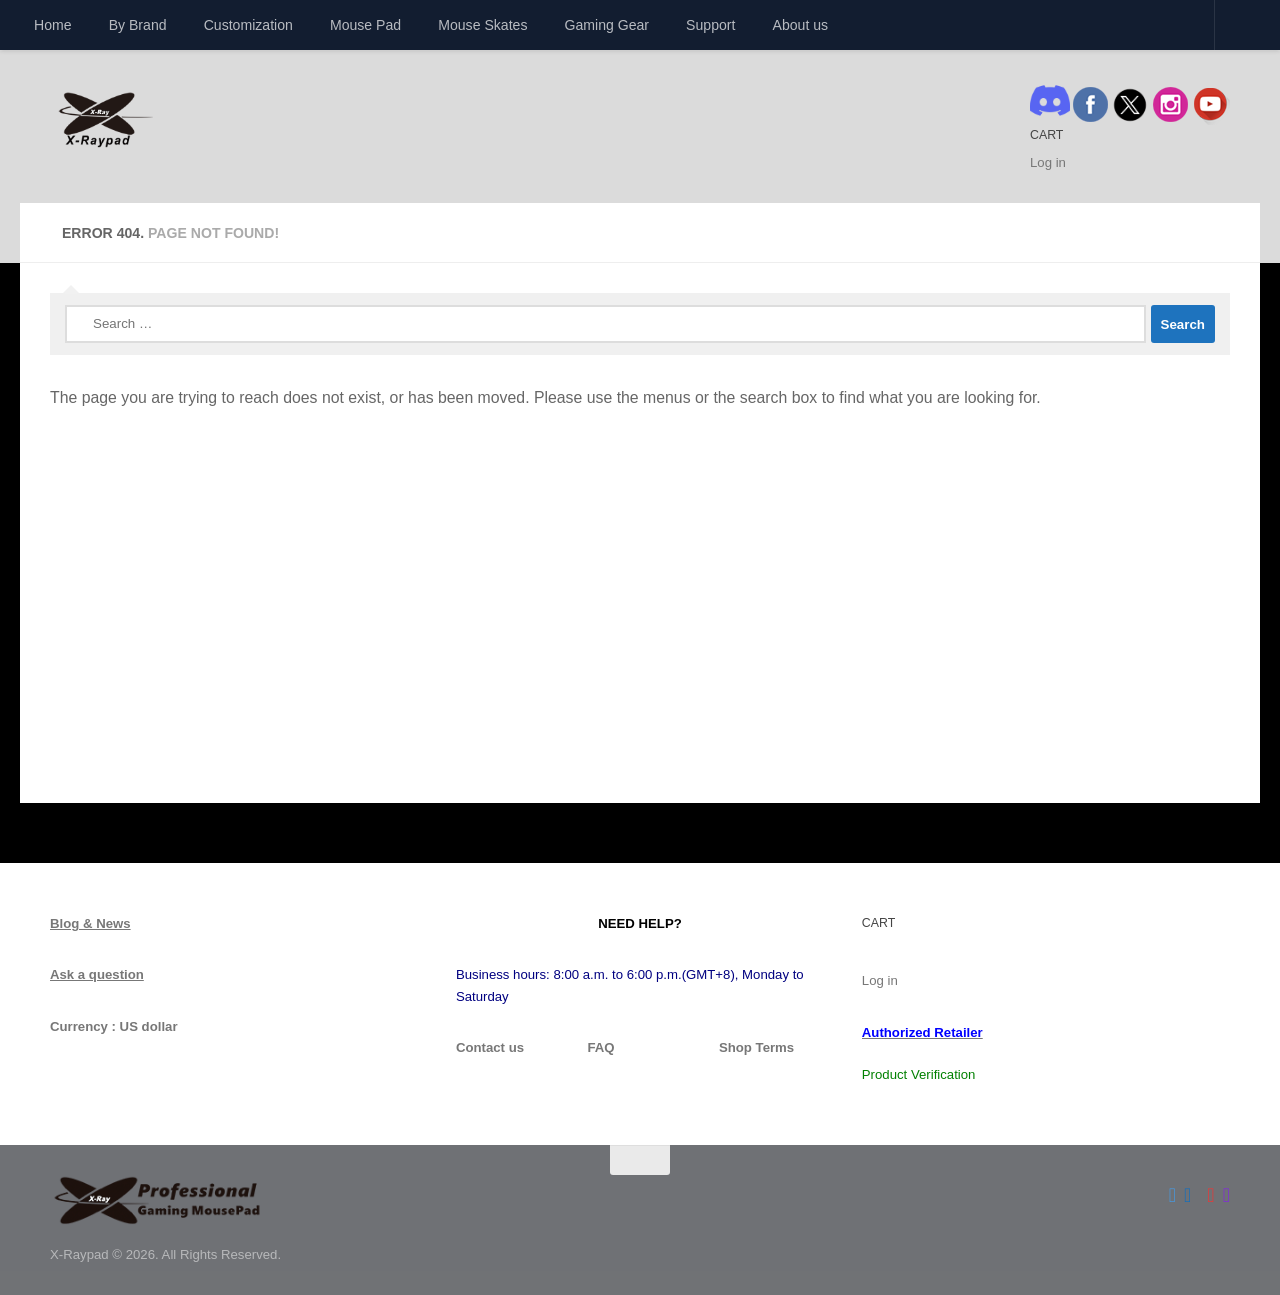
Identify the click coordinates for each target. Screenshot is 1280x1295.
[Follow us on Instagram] (1226, 1195)
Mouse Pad (365, 25)
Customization (248, 25)
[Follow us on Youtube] (1210, 1195)
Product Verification (919, 1074)
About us (801, 25)
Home (53, 25)
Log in (1048, 162)
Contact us (490, 1047)
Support (710, 25)
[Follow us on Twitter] (1172, 1195)
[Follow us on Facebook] (1187, 1195)
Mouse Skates (482, 25)
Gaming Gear (607, 25)
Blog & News (90, 923)
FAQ (600, 1047)
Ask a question (97, 974)
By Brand (138, 25)
